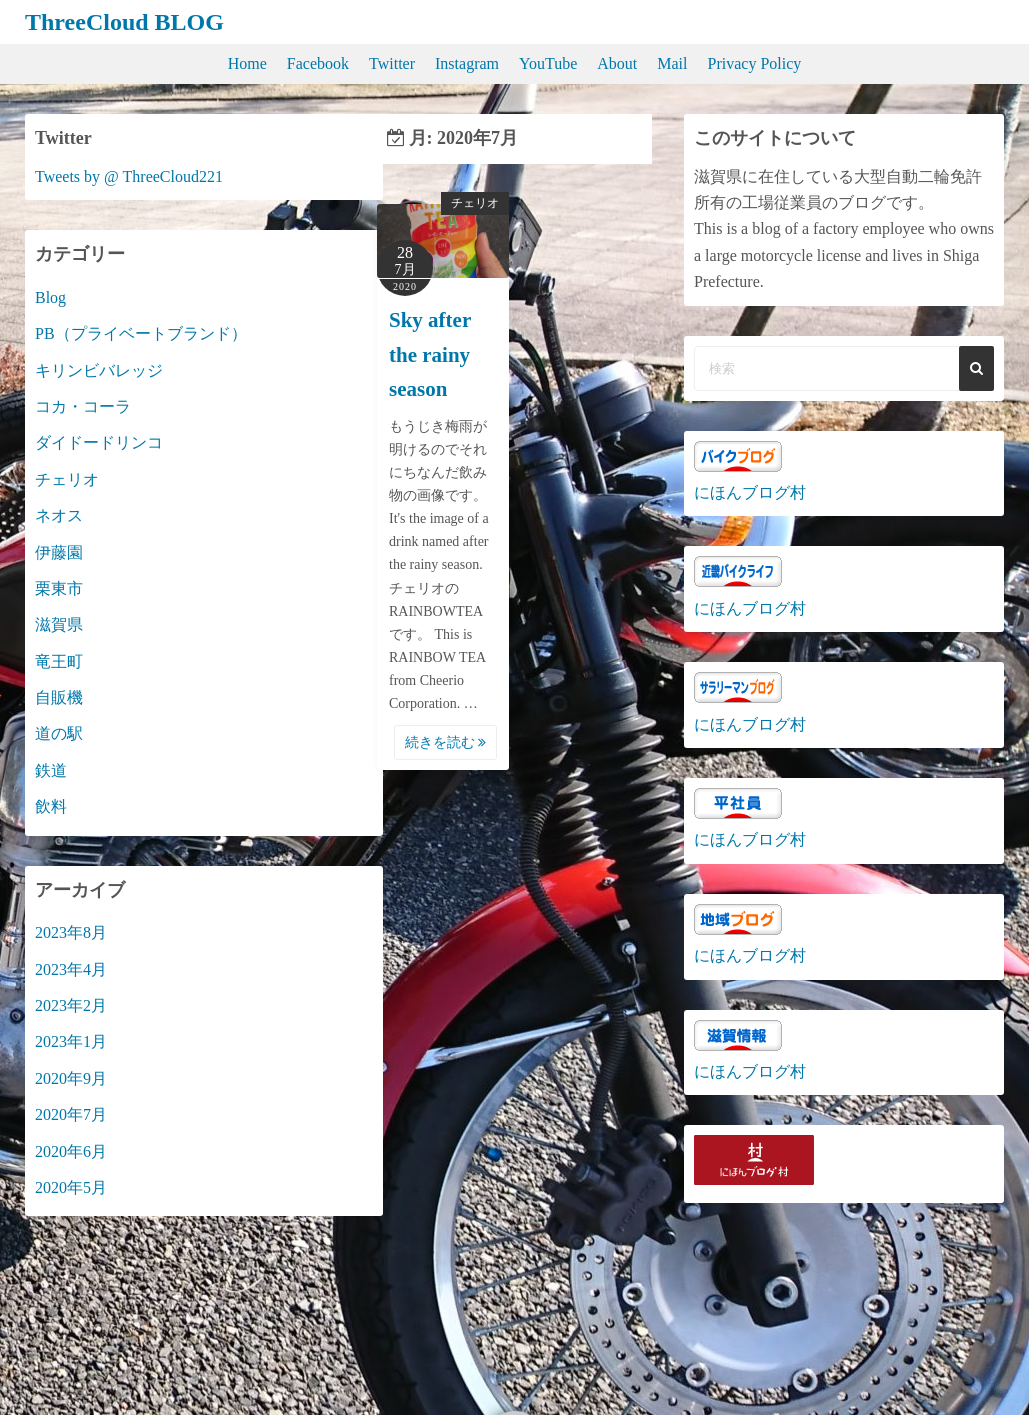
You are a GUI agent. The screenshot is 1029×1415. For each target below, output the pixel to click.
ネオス (59, 515)
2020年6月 (71, 1151)
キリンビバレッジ (99, 370)
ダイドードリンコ (99, 442)
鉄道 (51, 770)
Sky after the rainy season (430, 354)
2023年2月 (71, 1005)
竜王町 (59, 661)
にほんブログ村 (750, 492)
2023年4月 (71, 969)
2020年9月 (71, 1078)
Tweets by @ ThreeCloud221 (129, 176)
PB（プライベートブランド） (141, 333)
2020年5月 (71, 1187)
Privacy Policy (755, 63)
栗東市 (59, 588)
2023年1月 (71, 1041)
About (617, 63)
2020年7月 (71, 1114)
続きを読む (446, 742)
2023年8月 (71, 932)
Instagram (467, 63)
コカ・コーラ (83, 406)
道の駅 (59, 733)
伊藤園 (59, 552)
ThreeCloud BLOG (124, 22)
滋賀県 (59, 624)
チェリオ (475, 203)
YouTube (548, 63)
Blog (50, 297)
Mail (672, 63)
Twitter (392, 63)
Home (247, 63)
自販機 (59, 697)
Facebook (318, 63)
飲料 (51, 806)
